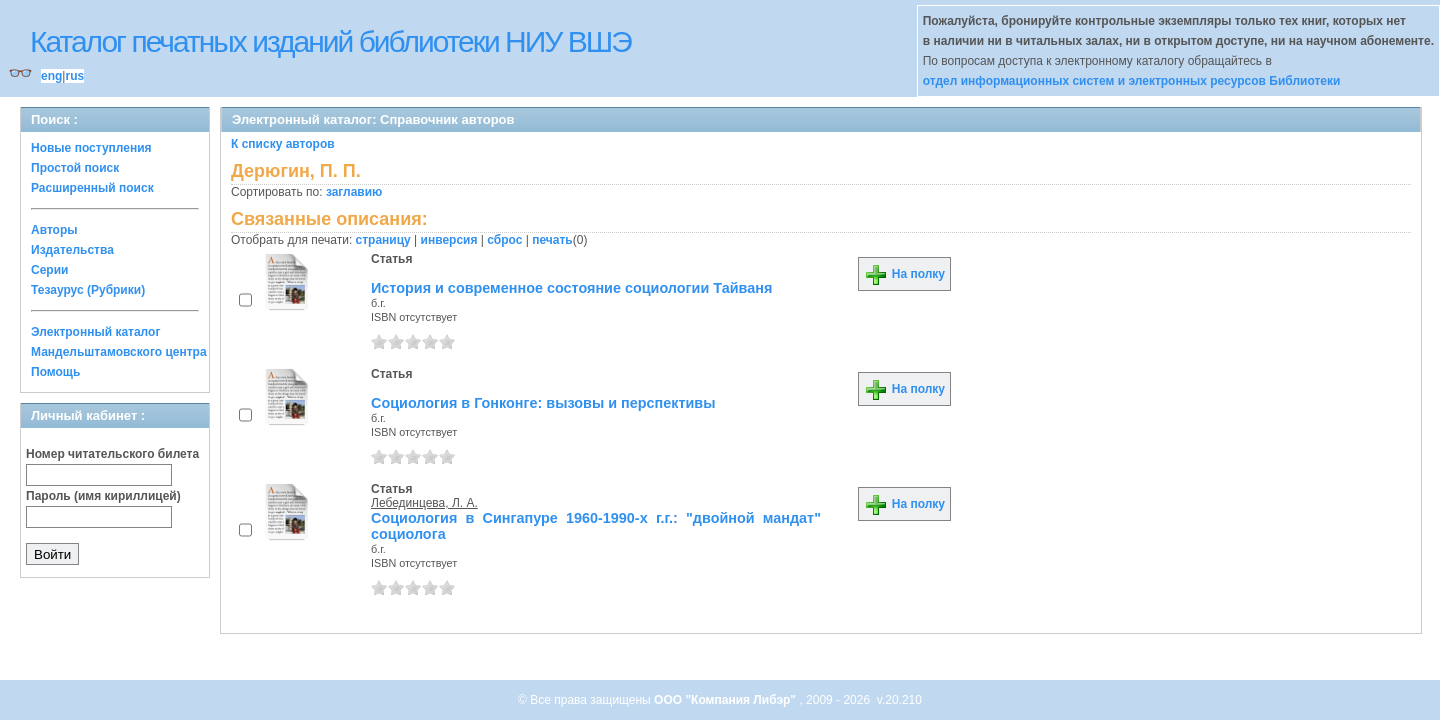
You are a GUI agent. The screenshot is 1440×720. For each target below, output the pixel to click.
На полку (904, 274)
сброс (504, 240)
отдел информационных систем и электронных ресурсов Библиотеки (1132, 81)
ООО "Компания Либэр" (726, 700)
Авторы (54, 230)
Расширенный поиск (92, 188)
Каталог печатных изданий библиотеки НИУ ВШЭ (330, 41)
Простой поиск (75, 168)
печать (552, 240)
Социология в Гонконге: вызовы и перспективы (543, 403)
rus (74, 76)
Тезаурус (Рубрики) (88, 290)
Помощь (55, 372)
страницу (383, 240)
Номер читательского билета (112, 454)
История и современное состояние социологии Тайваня (571, 288)
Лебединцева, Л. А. (424, 503)
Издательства (72, 250)
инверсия (449, 240)
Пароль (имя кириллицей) (103, 496)
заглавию (354, 192)
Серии (49, 270)
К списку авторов (283, 144)
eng (51, 76)
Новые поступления (91, 148)
